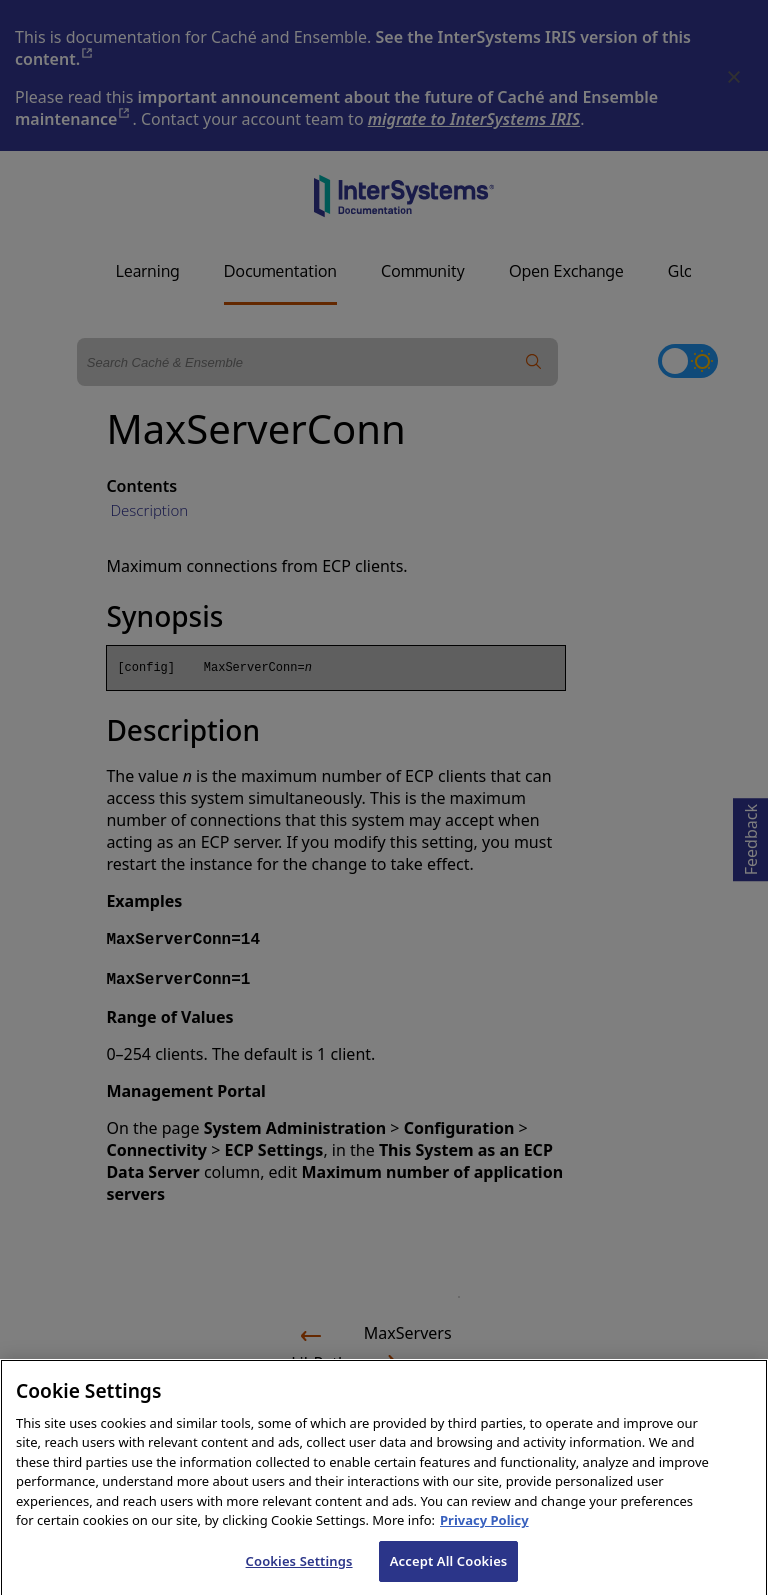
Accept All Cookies (449, 1573)
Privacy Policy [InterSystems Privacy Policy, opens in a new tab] (484, 1532)
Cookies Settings (299, 1573)
